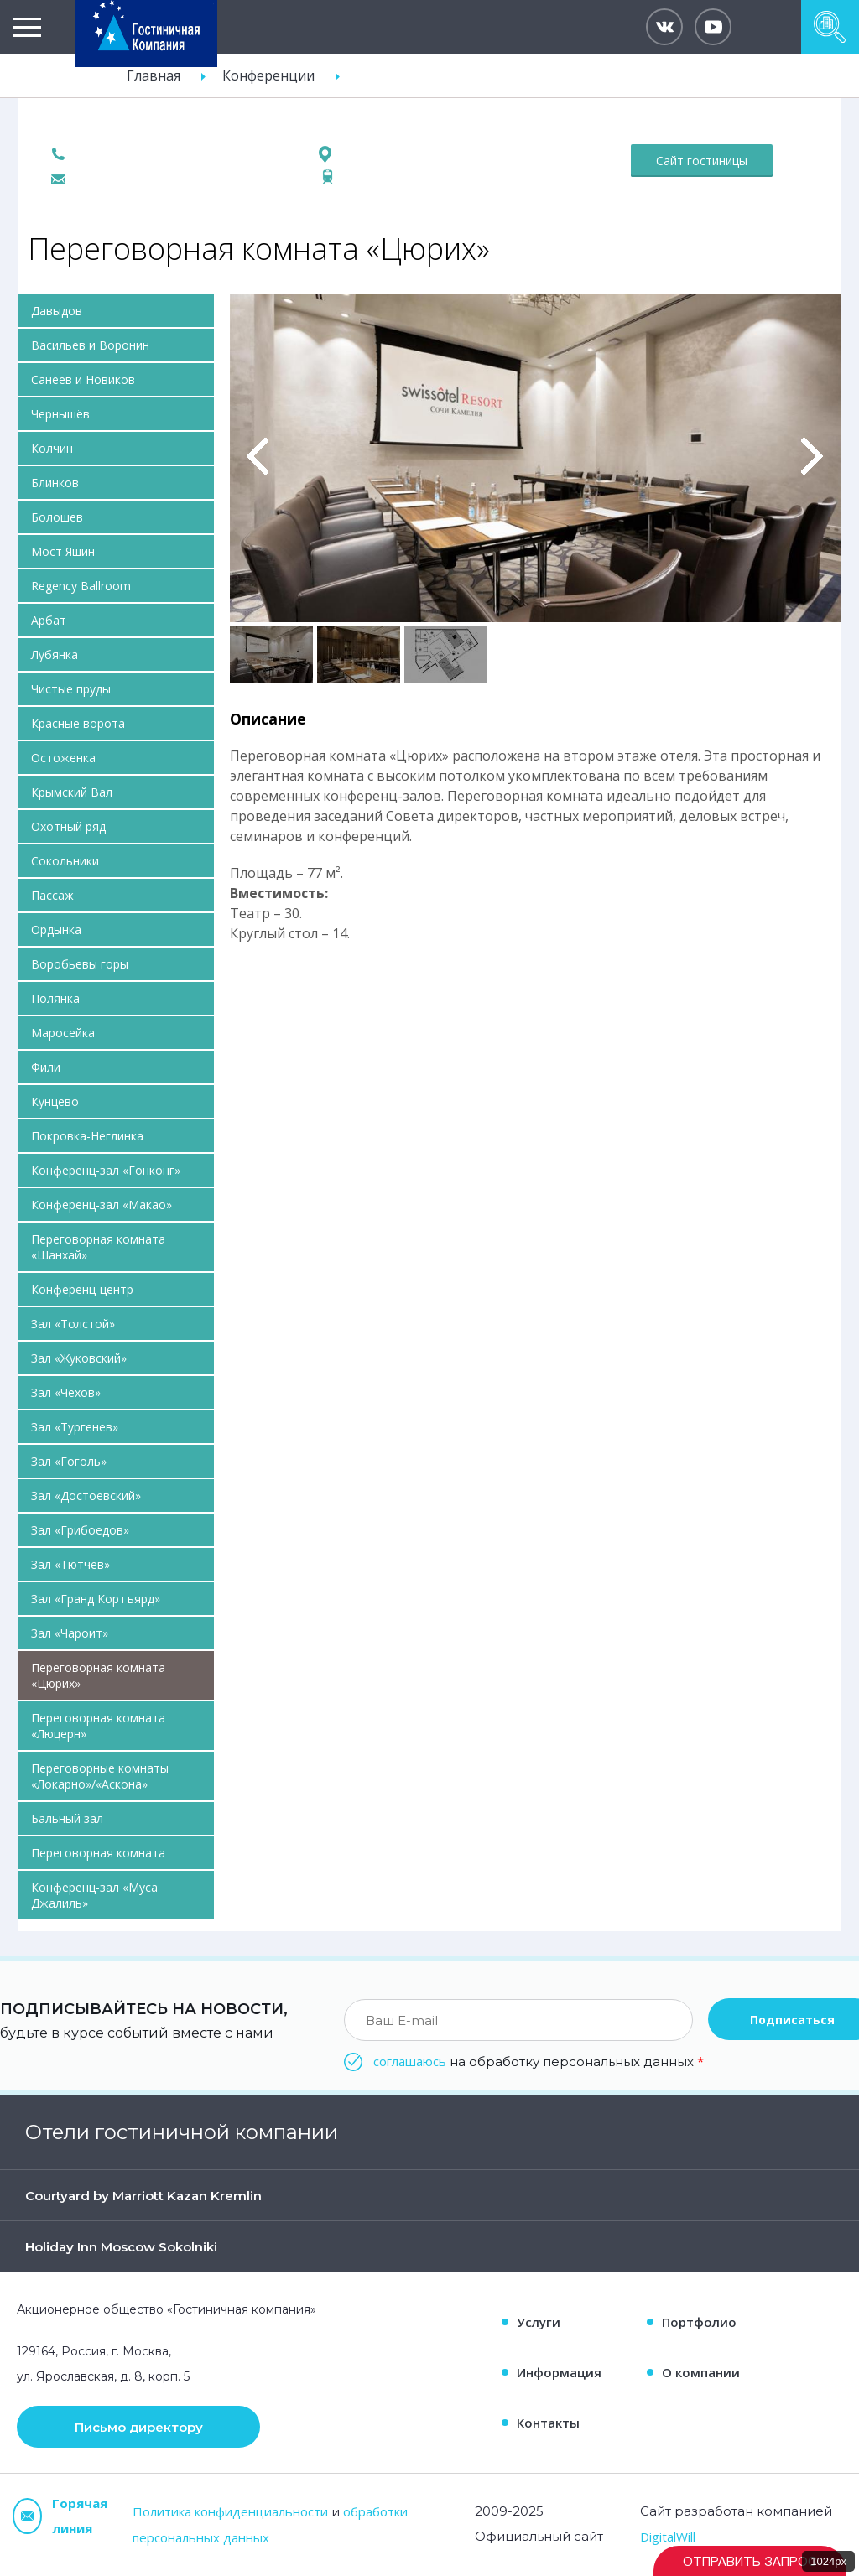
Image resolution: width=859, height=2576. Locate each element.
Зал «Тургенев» (74, 1427)
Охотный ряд (68, 826)
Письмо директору (139, 2427)
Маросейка (63, 1033)
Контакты (548, 2422)
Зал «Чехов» (66, 1392)
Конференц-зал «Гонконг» (105, 1170)
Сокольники (65, 861)
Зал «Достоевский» (86, 1496)
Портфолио (699, 2322)
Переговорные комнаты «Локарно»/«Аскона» (100, 1776)
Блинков (55, 483)
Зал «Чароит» (69, 1633)
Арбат (48, 620)
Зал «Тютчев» (70, 1564)
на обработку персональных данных (538, 2061)
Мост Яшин (63, 551)
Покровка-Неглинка (87, 1136)
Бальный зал (67, 1818)
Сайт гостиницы (701, 161)
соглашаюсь (409, 2061)
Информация (559, 2372)
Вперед (812, 456)
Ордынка (56, 929)
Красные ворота (78, 723)
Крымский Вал (71, 792)
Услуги (538, 2322)
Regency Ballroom (81, 586)
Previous (258, 456)
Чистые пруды (71, 689)
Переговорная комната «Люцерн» (98, 1726)
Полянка (55, 998)
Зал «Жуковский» (79, 1358)
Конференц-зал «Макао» (101, 1205)
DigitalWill (667, 2536)
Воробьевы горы (79, 964)
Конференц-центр (82, 1289)
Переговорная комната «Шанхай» (98, 1247)
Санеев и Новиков (83, 379)
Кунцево (55, 1101)
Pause (241, 312)
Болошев (57, 517)
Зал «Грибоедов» (80, 1530)
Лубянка (54, 654)
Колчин (52, 448)
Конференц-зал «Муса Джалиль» (94, 1895)
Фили (45, 1067)
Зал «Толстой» (73, 1324)
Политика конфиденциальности (230, 2511)
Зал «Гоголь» (69, 1461)
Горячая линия (60, 2516)
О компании (701, 2372)
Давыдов (56, 311)
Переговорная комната (98, 1853)
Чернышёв (60, 414)
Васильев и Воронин (90, 345)
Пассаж (52, 895)
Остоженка (63, 758)
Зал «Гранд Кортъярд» (95, 1599)
